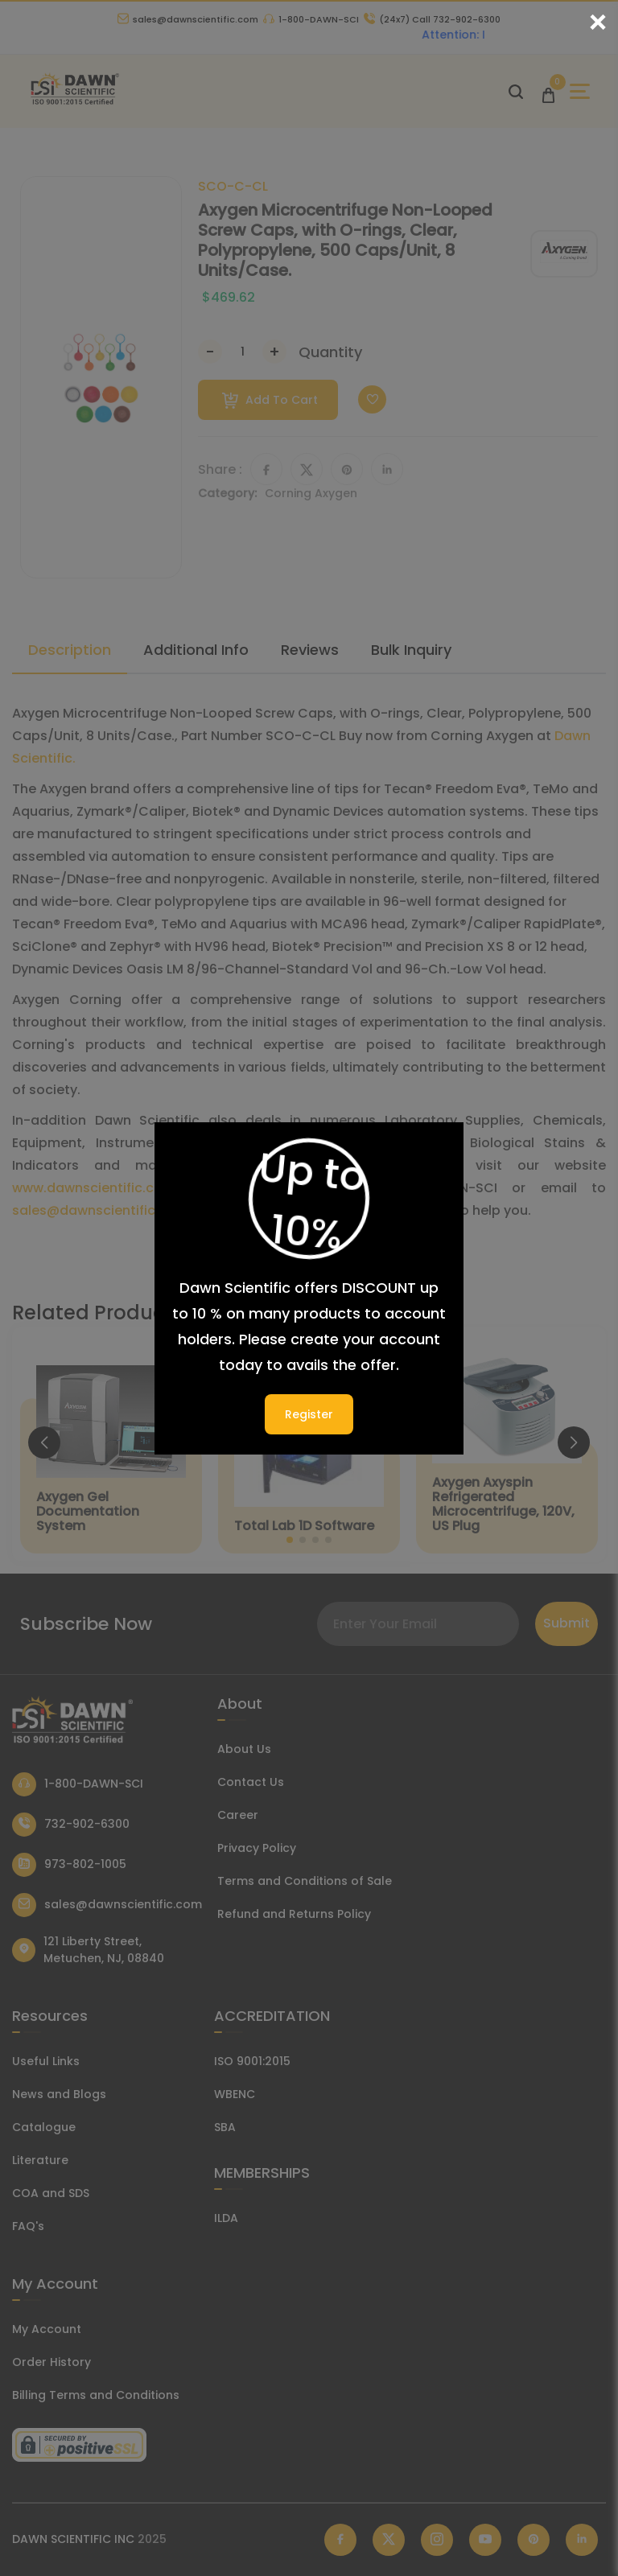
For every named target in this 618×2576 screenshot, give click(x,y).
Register (309, 1414)
